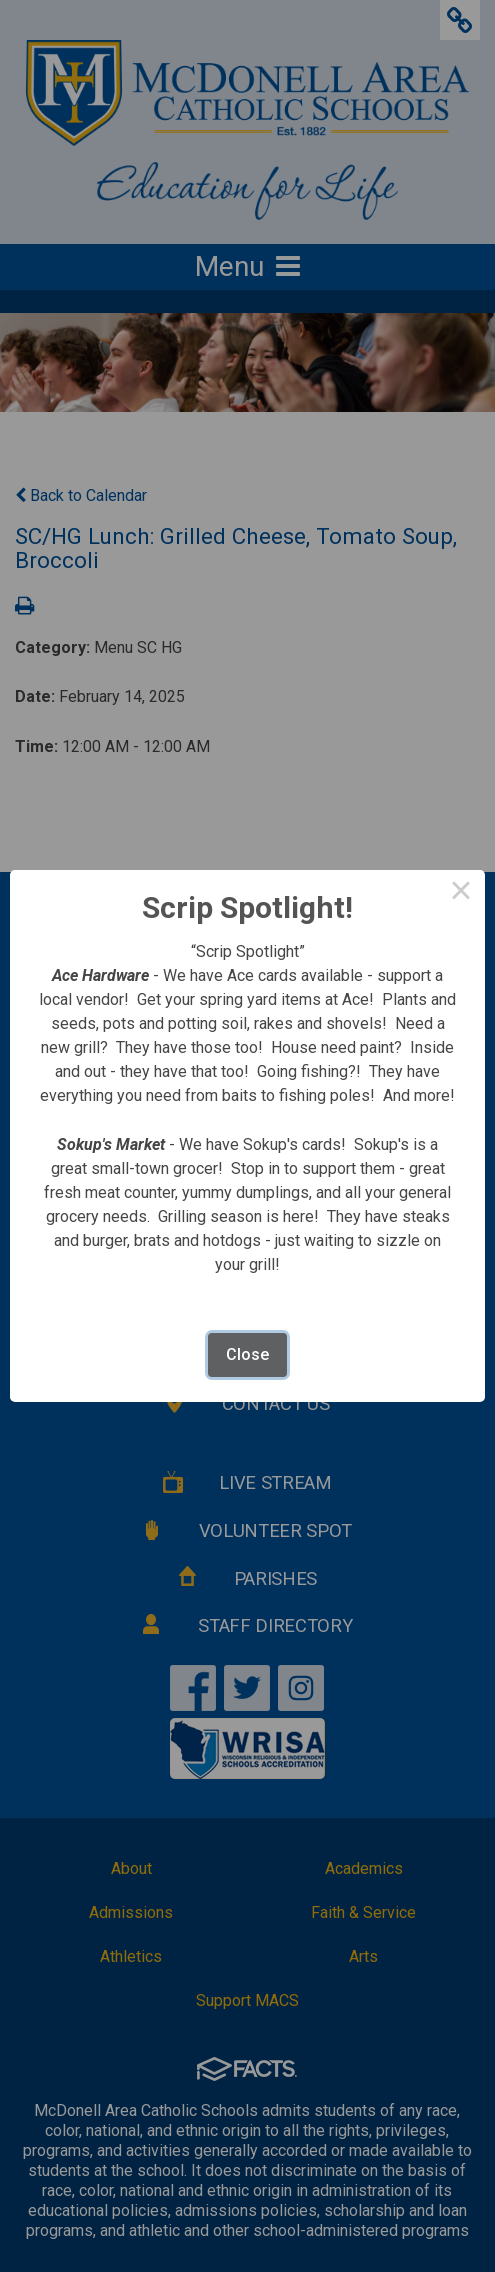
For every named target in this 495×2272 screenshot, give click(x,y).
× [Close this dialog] (461, 894)
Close (247, 1354)
